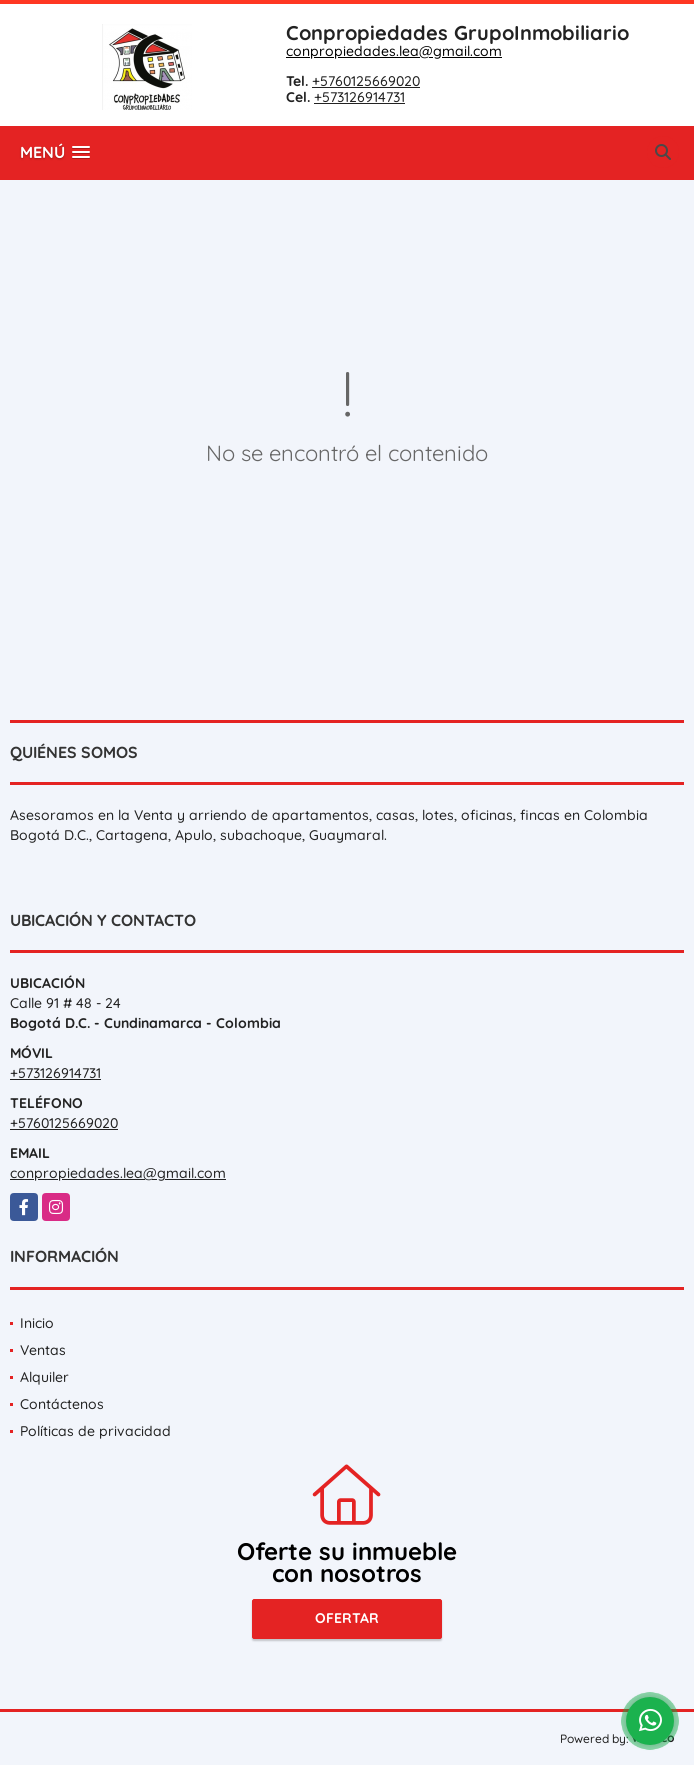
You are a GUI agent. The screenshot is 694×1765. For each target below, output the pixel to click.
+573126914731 (359, 97)
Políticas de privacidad (95, 1431)
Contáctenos (62, 1404)
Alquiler (44, 1377)
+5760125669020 (366, 81)
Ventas (43, 1350)
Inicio (37, 1323)
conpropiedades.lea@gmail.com (394, 51)
